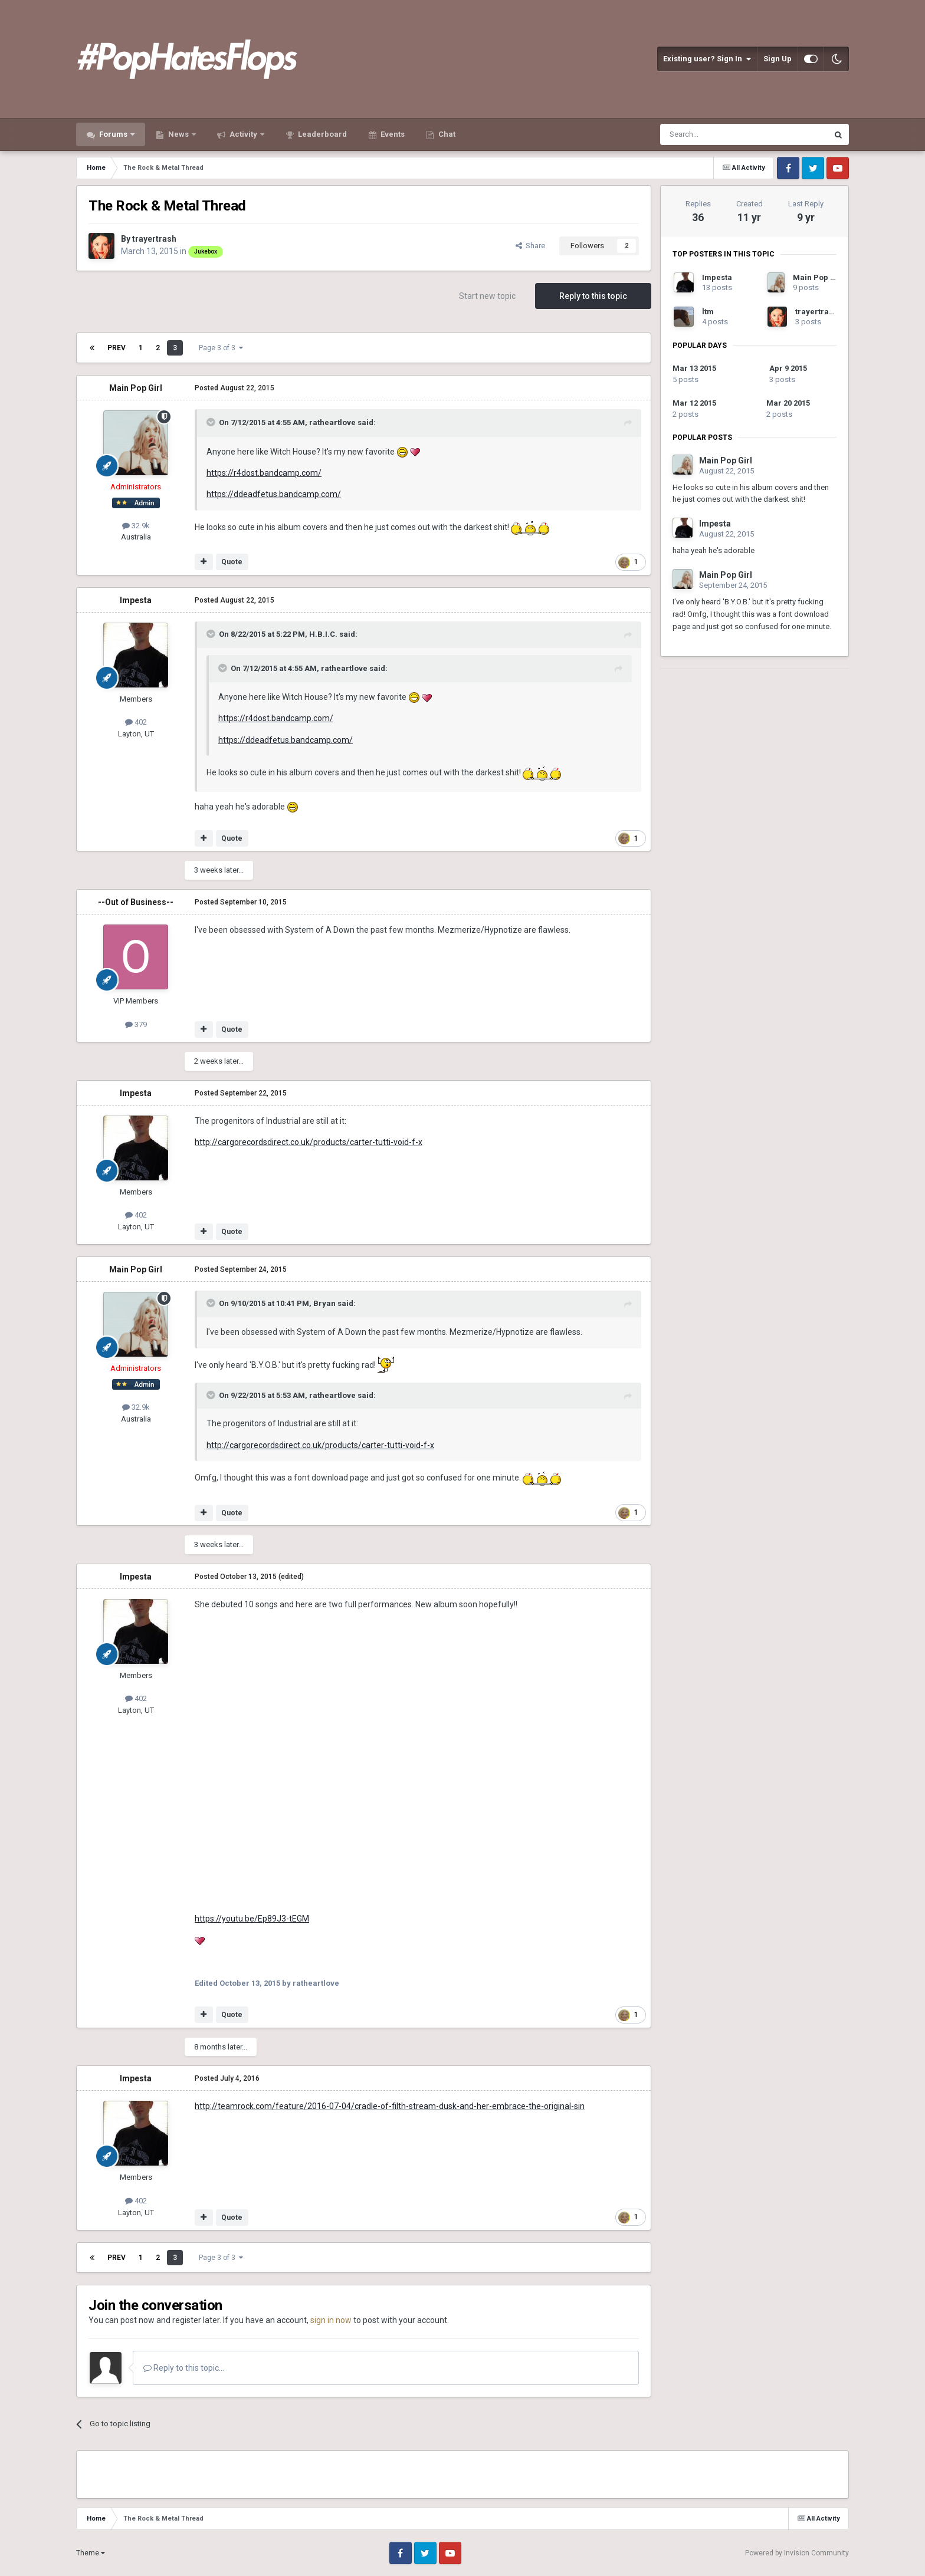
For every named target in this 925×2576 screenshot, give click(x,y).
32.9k (136, 525)
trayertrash (154, 239)
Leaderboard (321, 134)
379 (136, 1024)
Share (530, 245)
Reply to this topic (593, 296)
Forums (113, 134)
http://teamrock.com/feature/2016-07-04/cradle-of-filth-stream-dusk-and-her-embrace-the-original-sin (390, 2106)
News (178, 134)
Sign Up (777, 58)
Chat (446, 134)
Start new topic (487, 296)
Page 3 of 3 (221, 348)
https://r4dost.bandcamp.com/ (264, 473)
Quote (231, 562)
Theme (90, 2553)
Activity (243, 134)
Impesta (136, 600)
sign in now (331, 2320)
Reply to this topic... (183, 2368)
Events (392, 134)
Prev (116, 348)
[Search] (716, 134)
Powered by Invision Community (797, 2553)
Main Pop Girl (135, 388)
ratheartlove (332, 422)
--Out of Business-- (135, 902)
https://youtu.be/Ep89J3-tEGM (252, 1918)
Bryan (324, 1303)
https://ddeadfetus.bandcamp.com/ (273, 494)
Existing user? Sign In (707, 59)
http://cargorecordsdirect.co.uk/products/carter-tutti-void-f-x (308, 1142)
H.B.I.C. (323, 634)
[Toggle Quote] (211, 422)
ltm (708, 311)
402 (136, 722)
